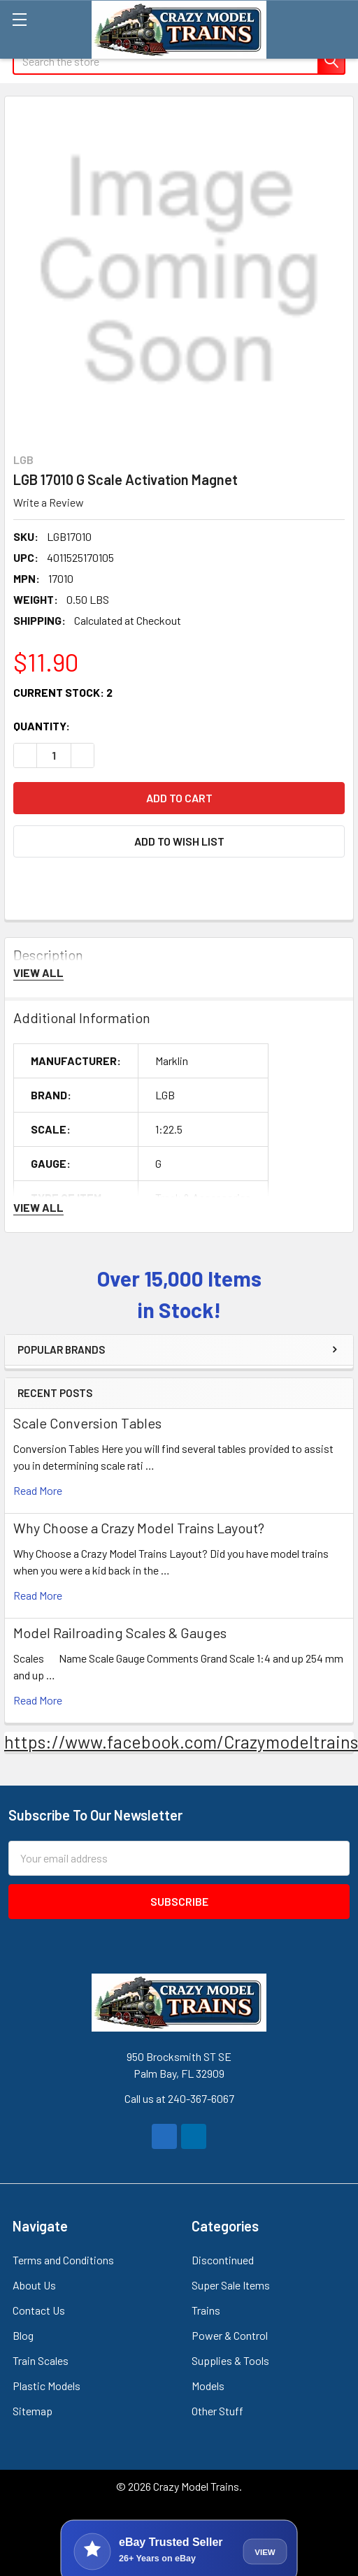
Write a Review (48, 502)
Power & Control (230, 2335)
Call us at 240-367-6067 (179, 2098)
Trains (206, 2310)
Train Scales (41, 2360)
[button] (179, 841)
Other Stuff (217, 2410)
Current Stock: (63, 692)
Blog (23, 2335)
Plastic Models (46, 2385)
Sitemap (32, 2410)
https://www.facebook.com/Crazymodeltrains (181, 1741)
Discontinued (223, 2259)
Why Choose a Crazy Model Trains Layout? (138, 1527)
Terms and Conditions (63, 2259)
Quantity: (41, 725)
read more (37, 1490)
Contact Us (39, 2310)
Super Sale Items (231, 2285)
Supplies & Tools (230, 2360)
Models (208, 2385)
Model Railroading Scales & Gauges (120, 1632)
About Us (34, 2285)
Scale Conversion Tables (87, 1422)
